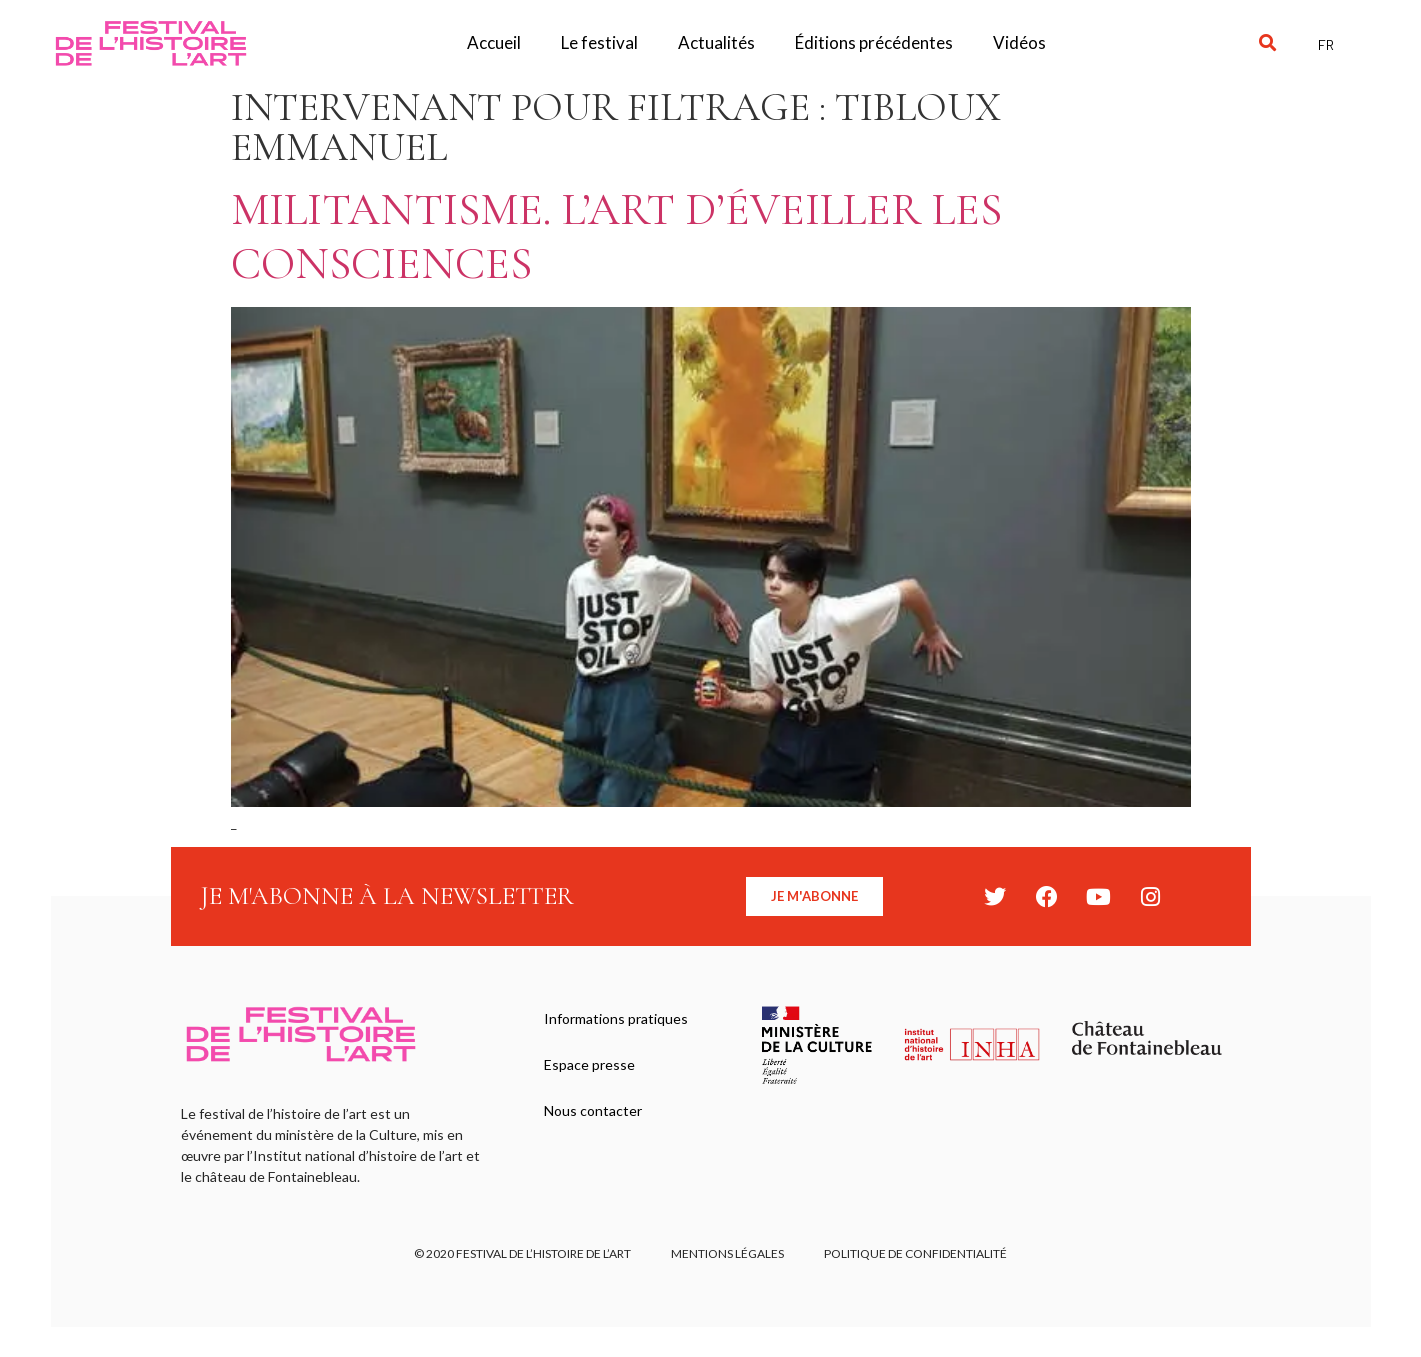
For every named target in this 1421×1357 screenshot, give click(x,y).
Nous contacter (593, 1110)
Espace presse (589, 1064)
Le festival (599, 42)
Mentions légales (727, 1253)
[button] (1268, 43)
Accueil (494, 42)
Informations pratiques (616, 1018)
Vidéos (1019, 42)
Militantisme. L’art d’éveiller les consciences (616, 236)
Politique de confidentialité (915, 1253)
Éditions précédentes (874, 42)
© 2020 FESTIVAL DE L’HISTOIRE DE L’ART (522, 1253)
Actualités (716, 42)
